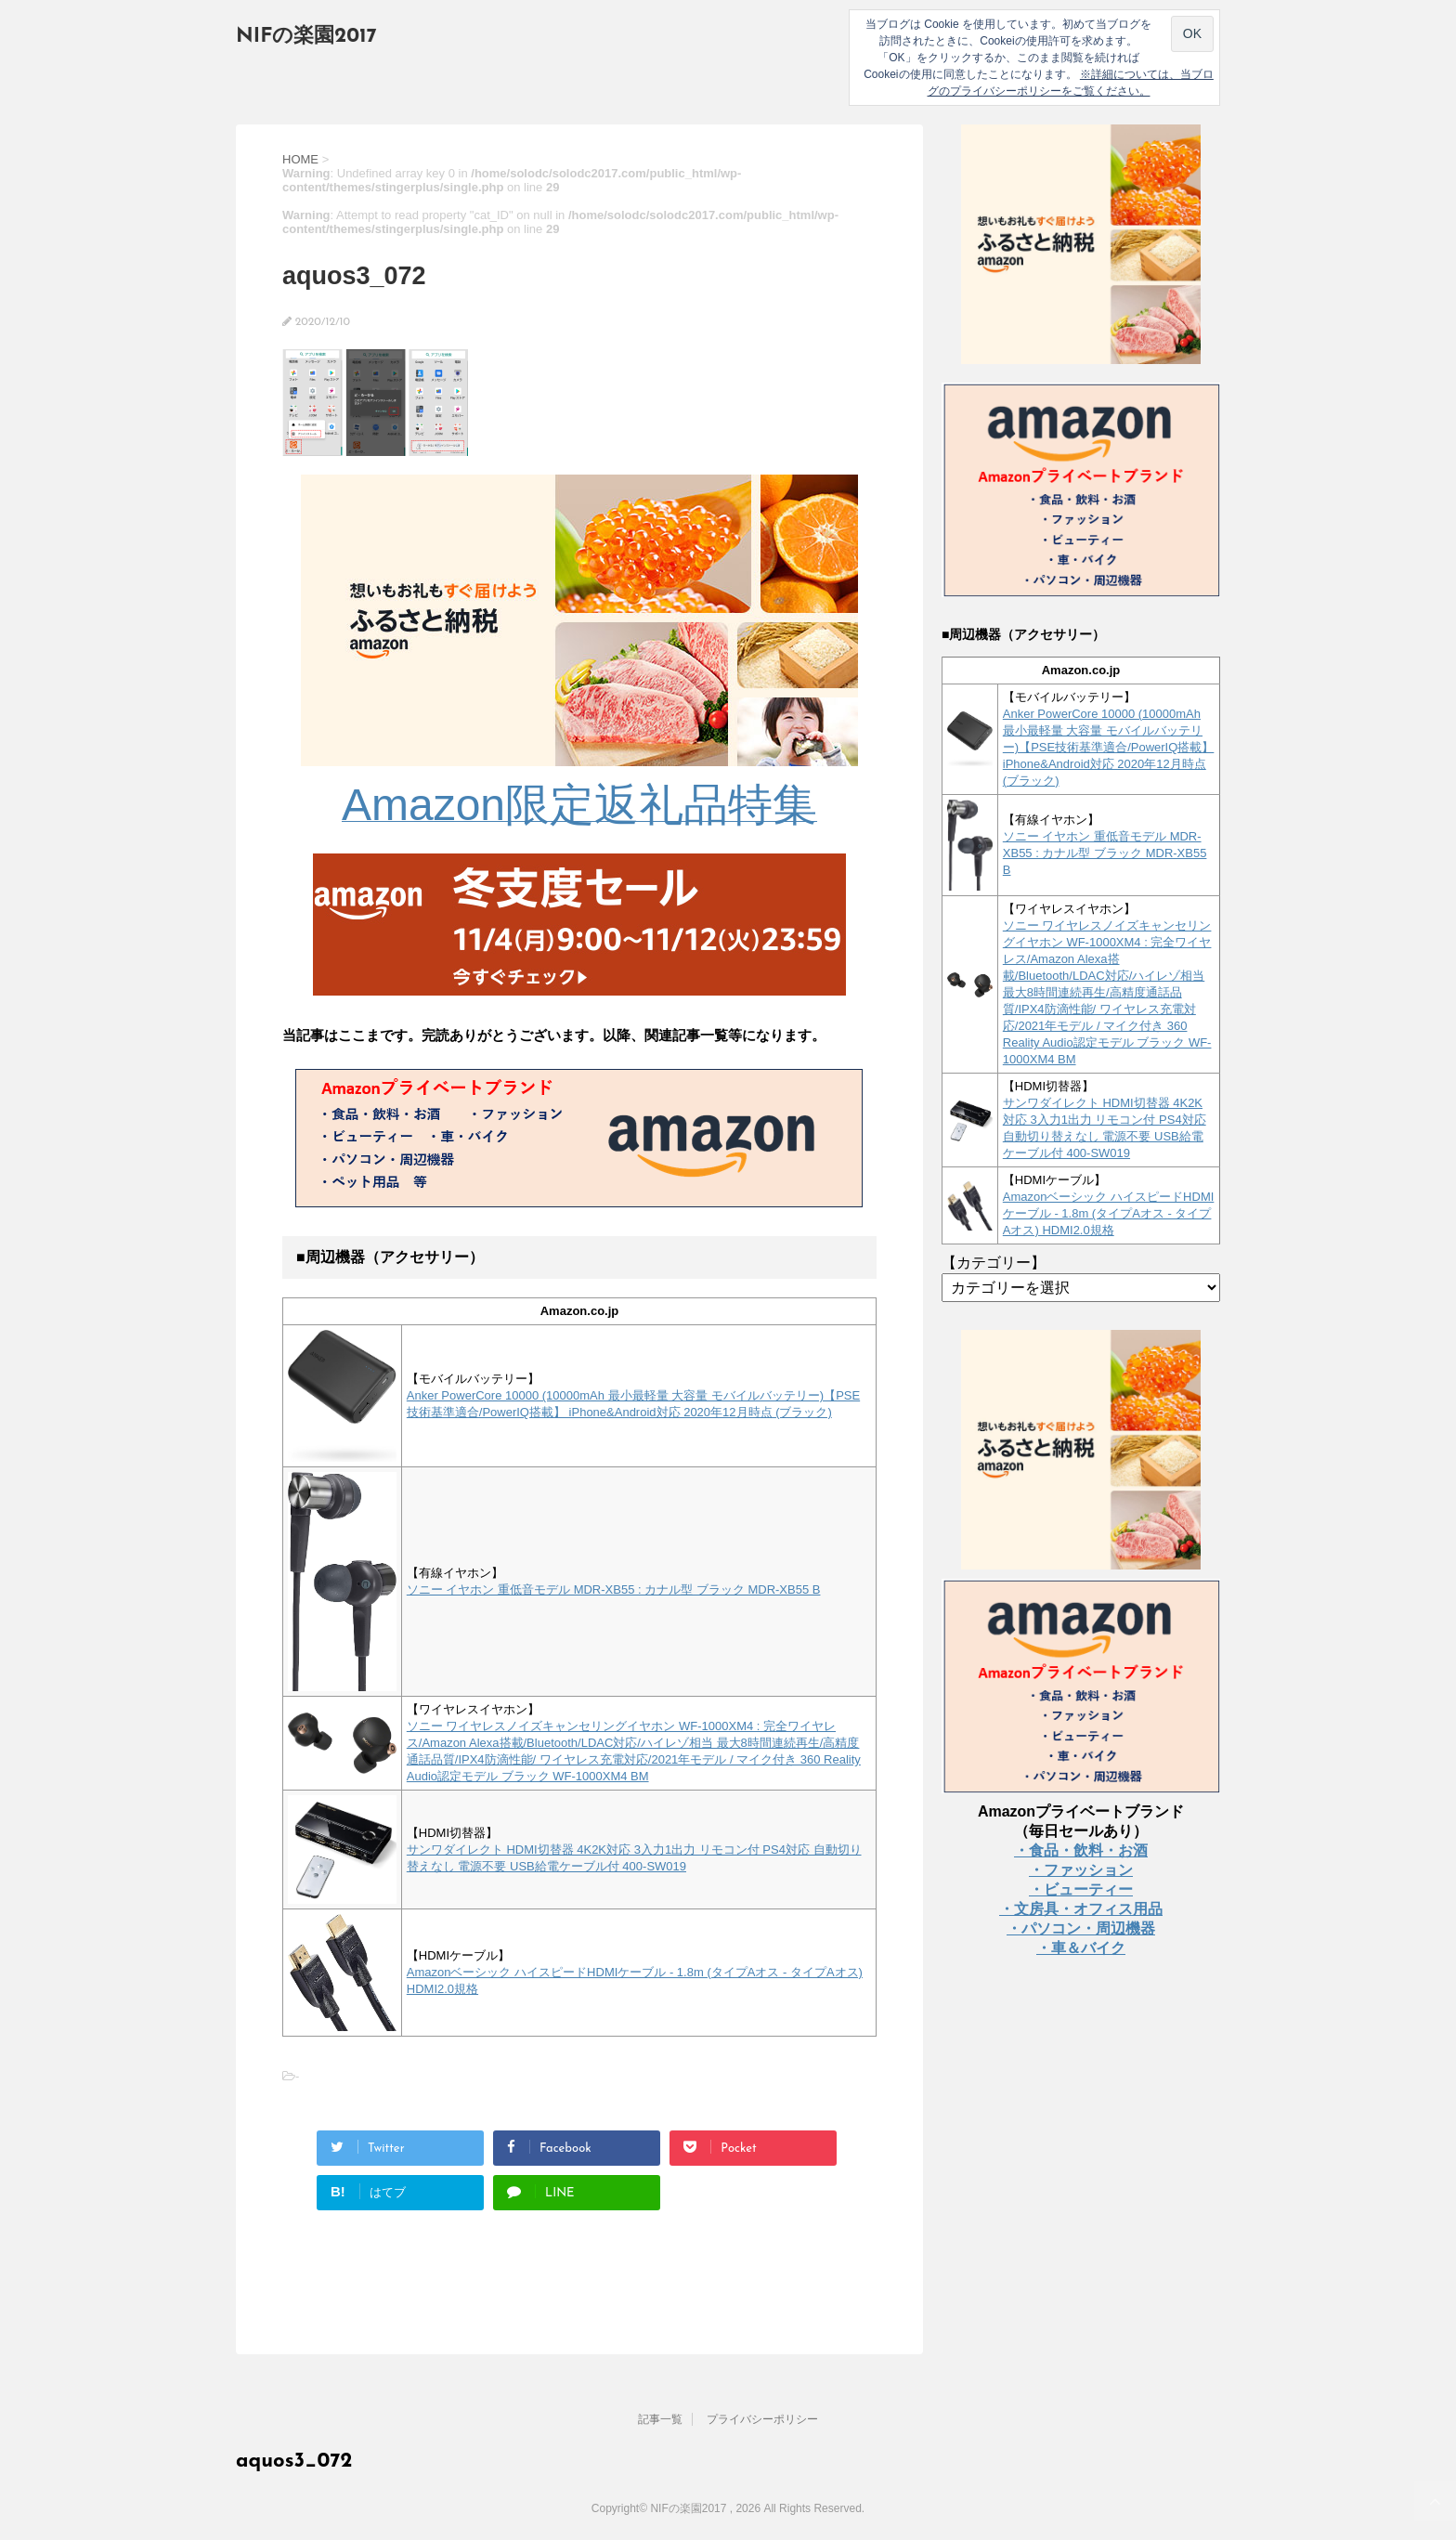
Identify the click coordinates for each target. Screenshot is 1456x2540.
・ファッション (1081, 1870)
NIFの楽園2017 (306, 36)
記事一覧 (660, 2419)
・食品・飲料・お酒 (1081, 1850)
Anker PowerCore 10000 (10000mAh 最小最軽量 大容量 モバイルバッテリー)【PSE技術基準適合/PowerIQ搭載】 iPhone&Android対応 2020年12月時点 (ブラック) (1109, 747)
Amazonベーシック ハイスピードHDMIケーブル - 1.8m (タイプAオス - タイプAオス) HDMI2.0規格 (1109, 1213)
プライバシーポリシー (762, 2419)
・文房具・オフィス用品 (1081, 1909)
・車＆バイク (1080, 1948)
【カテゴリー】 (994, 1262)
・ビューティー (1081, 1889)
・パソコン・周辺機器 (1081, 1928)
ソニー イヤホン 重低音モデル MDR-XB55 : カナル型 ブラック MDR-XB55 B (614, 1589)
